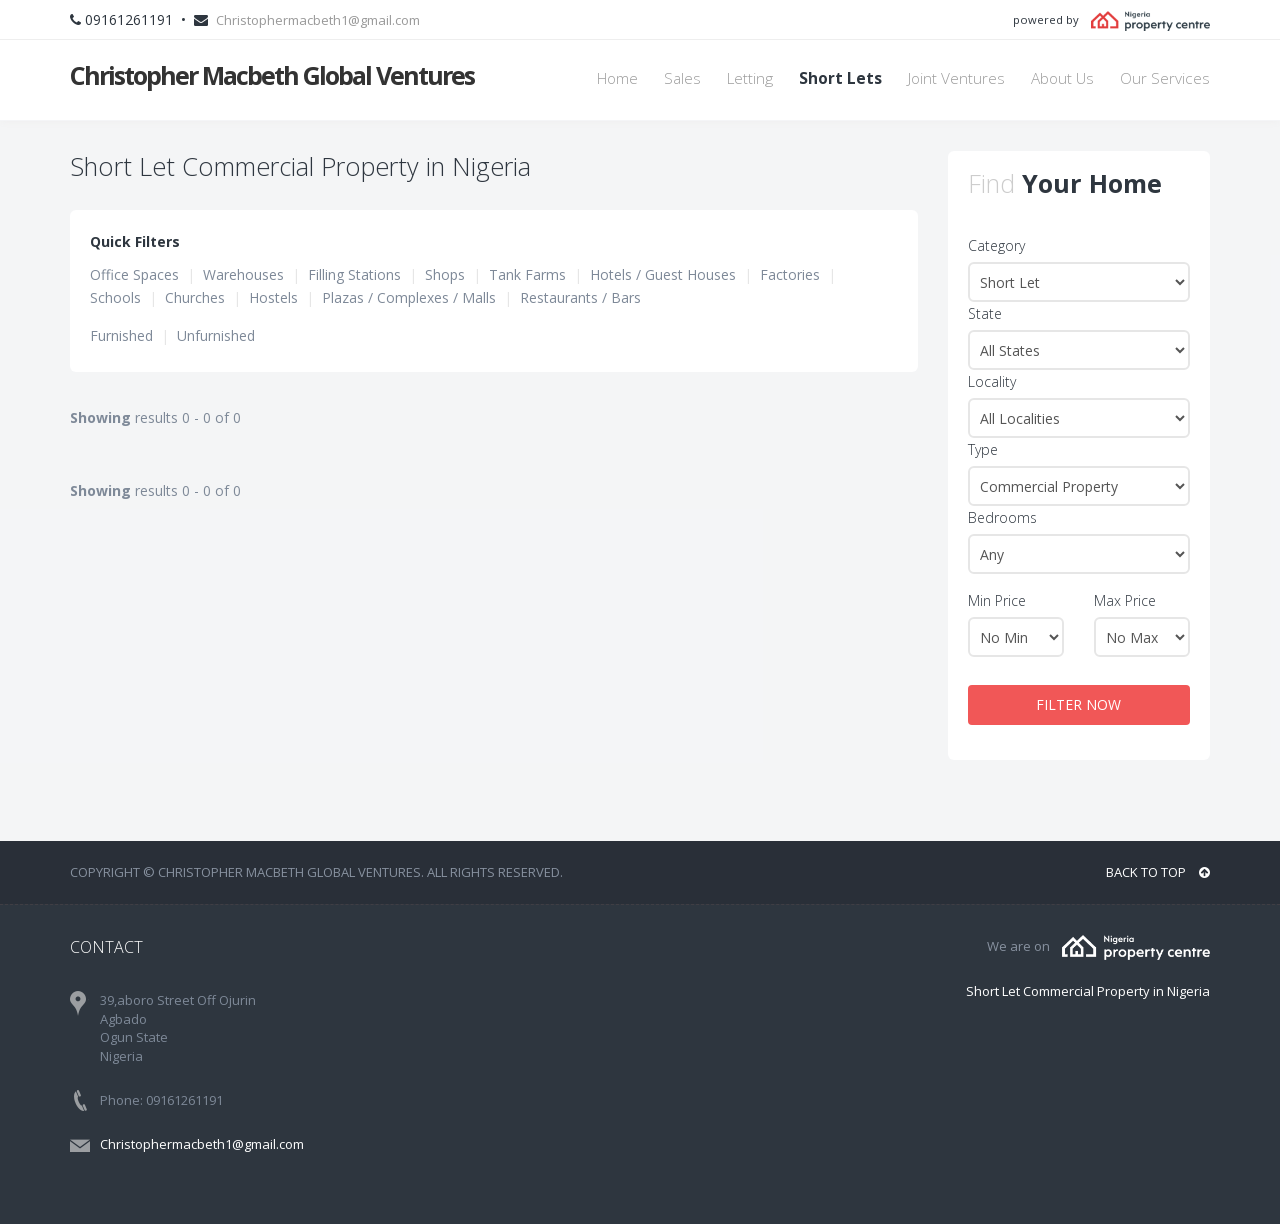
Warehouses (243, 274)
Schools (115, 297)
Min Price (997, 600)
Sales (682, 78)
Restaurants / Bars (580, 297)
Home (617, 78)
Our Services (1165, 78)
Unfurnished (216, 335)
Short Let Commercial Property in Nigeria (1088, 991)
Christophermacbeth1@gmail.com (318, 20)
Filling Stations (354, 274)
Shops (445, 274)
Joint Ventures (956, 78)
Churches (195, 297)
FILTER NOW (1078, 704)
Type (983, 449)
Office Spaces (134, 274)
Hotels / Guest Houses (663, 274)
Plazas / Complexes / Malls (409, 297)
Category (996, 245)
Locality (992, 381)
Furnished (121, 335)
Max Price (1125, 600)
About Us (1062, 78)
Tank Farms (527, 274)
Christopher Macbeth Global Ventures (272, 75)
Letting (750, 78)
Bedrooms (1002, 517)
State (985, 313)
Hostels (273, 297)
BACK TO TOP (1158, 872)
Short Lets (840, 78)
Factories (790, 274)
